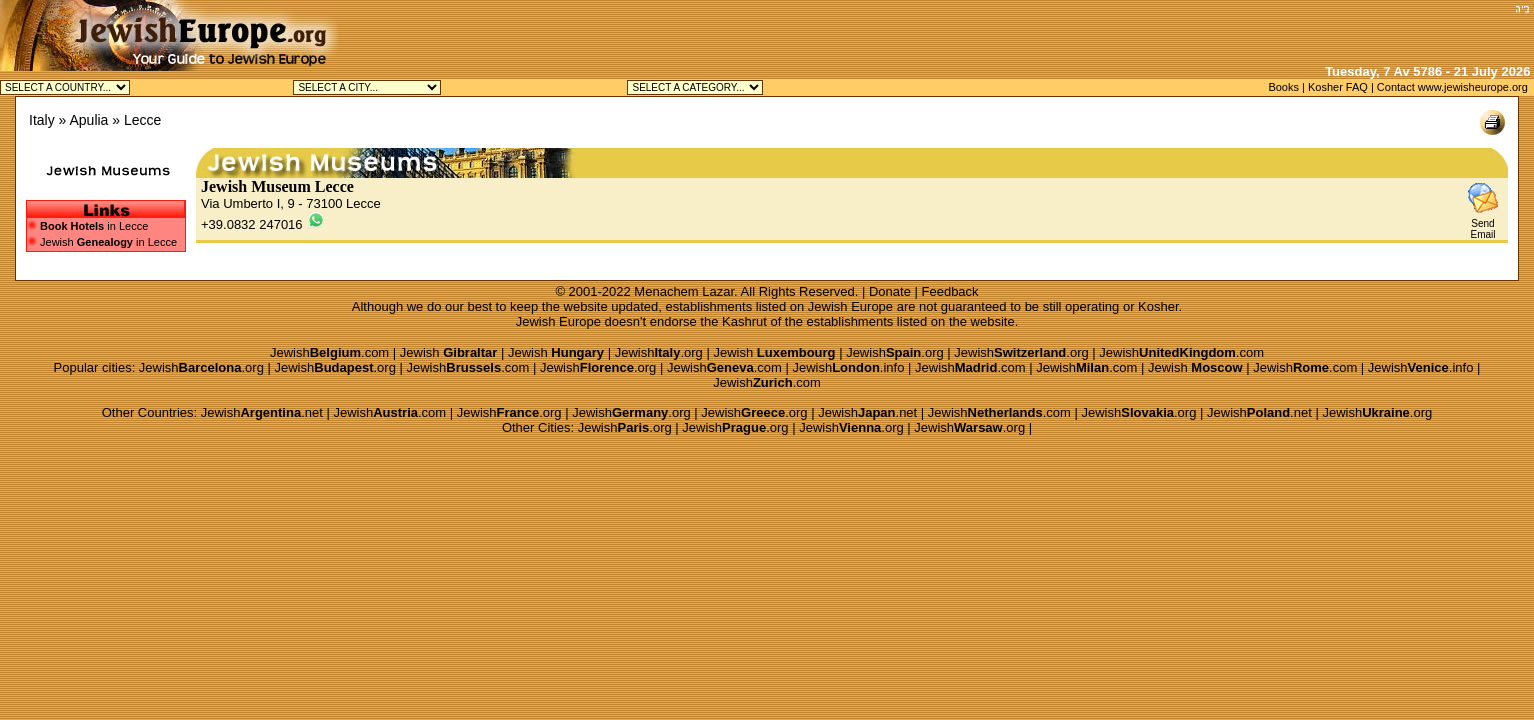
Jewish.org (659, 352)
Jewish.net (262, 412)
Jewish (449, 352)
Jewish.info (848, 367)
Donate (890, 291)
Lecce (142, 120)
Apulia (88, 120)
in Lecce (94, 226)
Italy (42, 120)
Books (1283, 87)
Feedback (950, 291)
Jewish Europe (850, 306)
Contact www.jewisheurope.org (1452, 87)
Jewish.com (329, 352)
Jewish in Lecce (102, 242)
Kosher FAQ (1338, 87)
